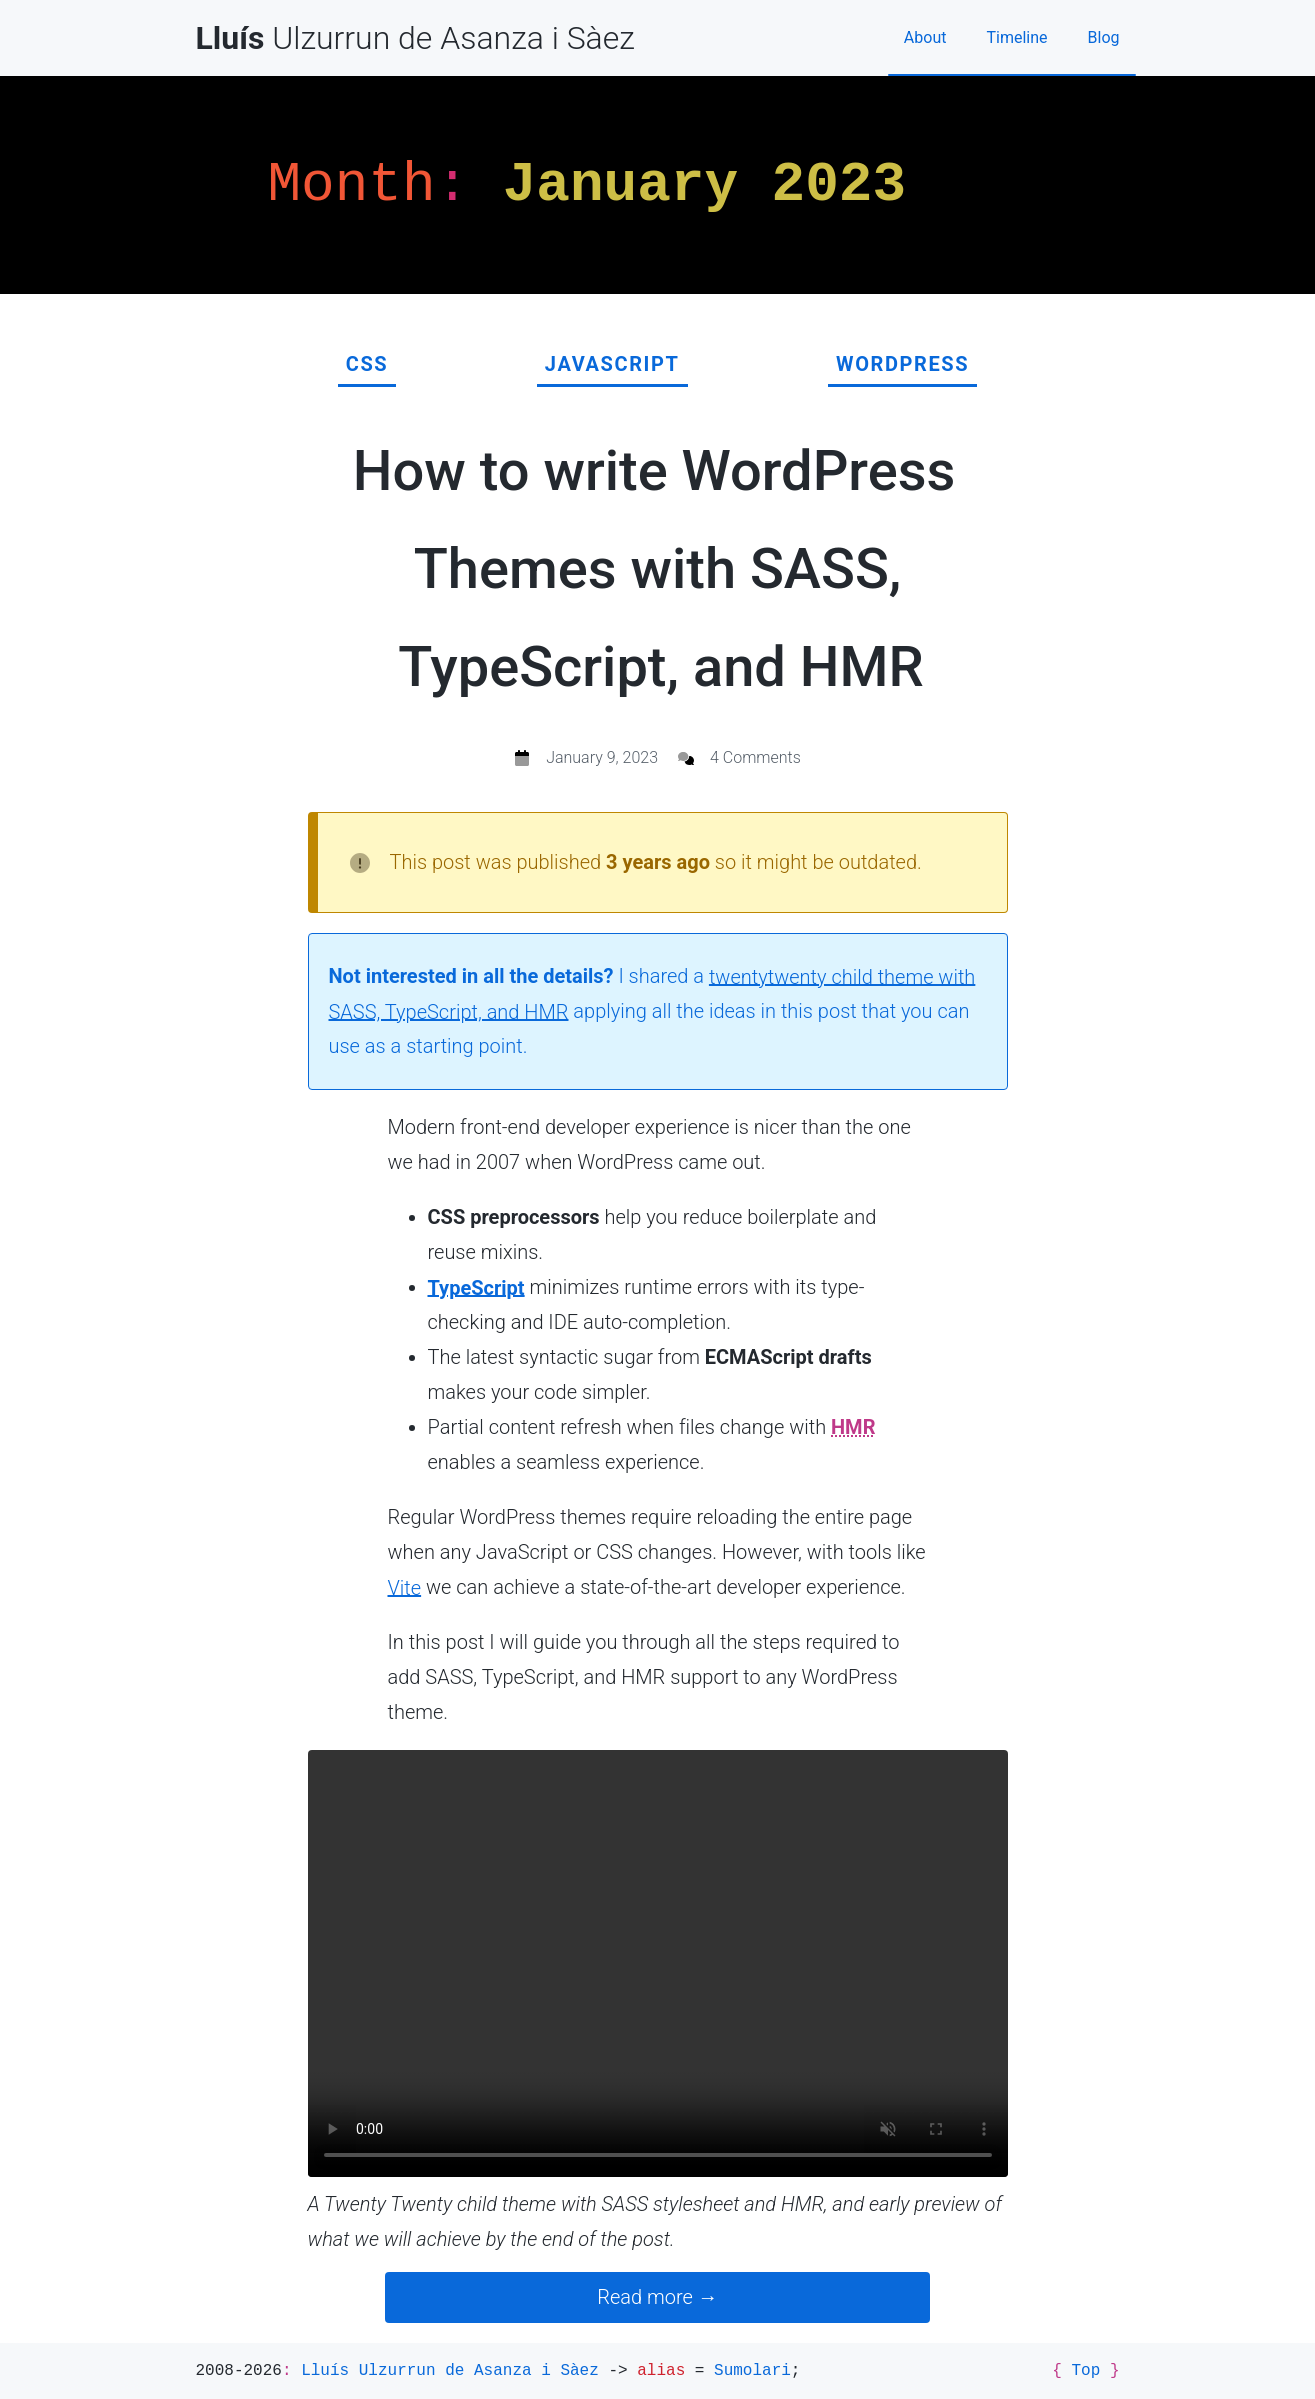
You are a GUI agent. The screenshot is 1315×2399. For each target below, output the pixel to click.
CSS (367, 364)
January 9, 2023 (602, 757)
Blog (1104, 37)
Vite (405, 1587)
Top (1085, 2371)
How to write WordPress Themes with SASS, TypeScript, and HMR (654, 569)
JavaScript (612, 364)
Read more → (657, 2297)
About (925, 37)
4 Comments (755, 757)
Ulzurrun (415, 38)
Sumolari (752, 2371)
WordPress (902, 364)
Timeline (1016, 37)
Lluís (450, 2371)
